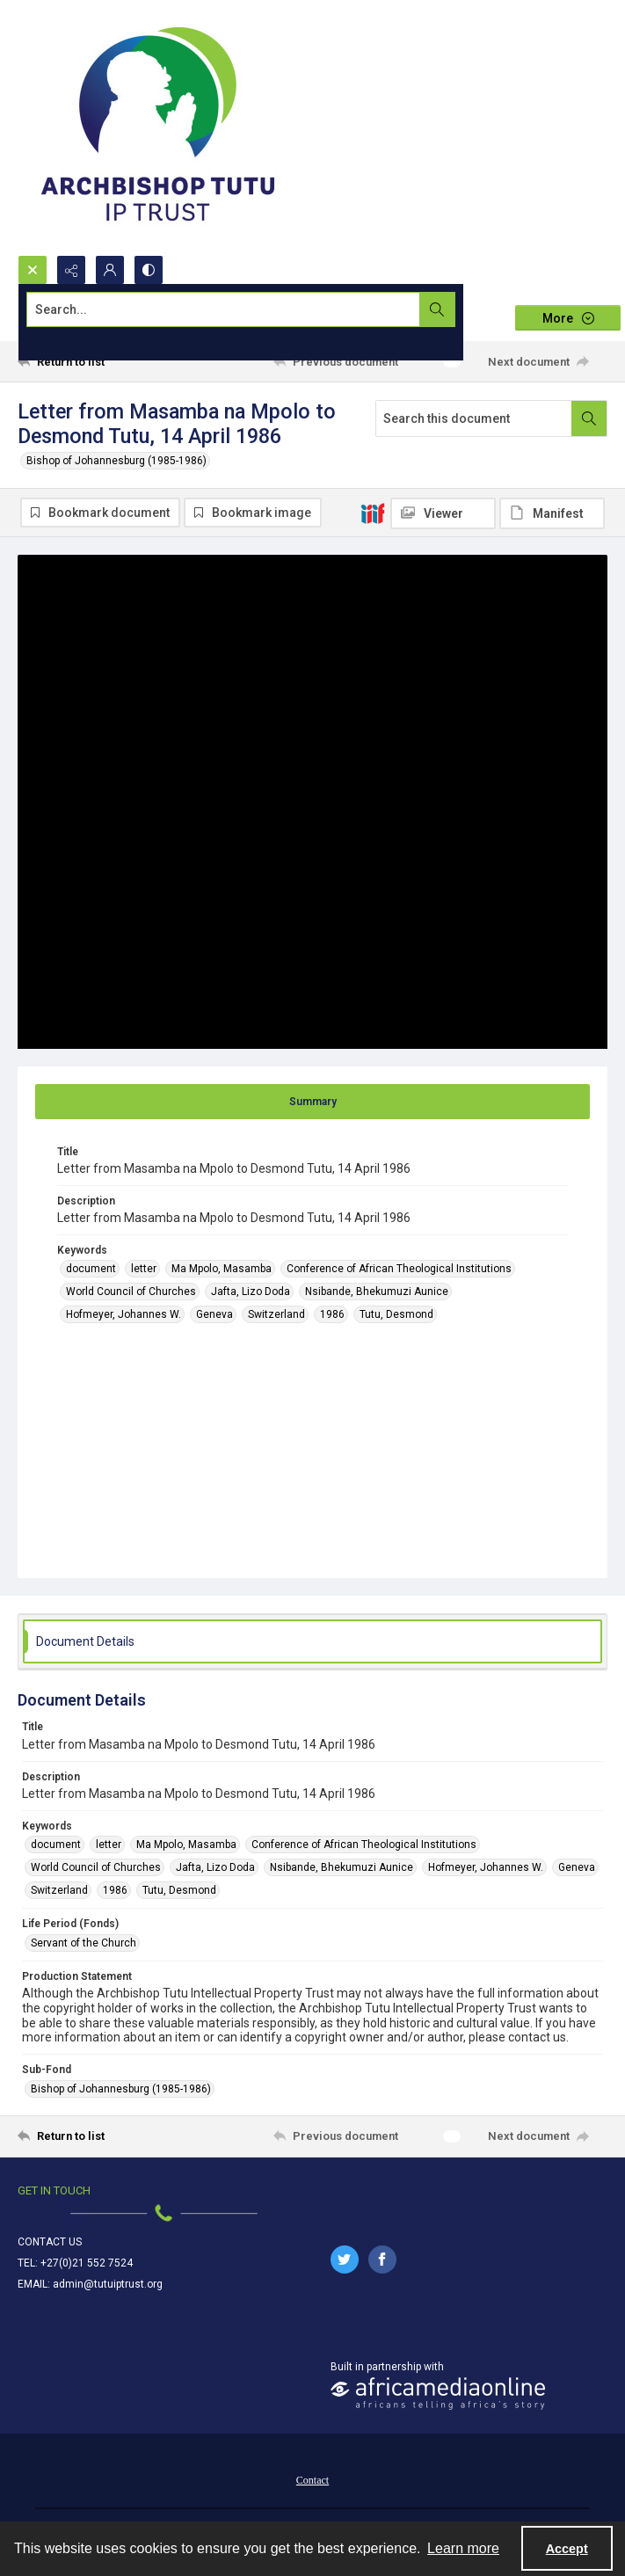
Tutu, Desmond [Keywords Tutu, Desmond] (396, 1314)
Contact (312, 2480)
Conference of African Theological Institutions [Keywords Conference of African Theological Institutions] (399, 1269)
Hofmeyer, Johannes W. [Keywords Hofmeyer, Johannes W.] (123, 1314)
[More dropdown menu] (568, 318)
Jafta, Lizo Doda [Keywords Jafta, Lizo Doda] (250, 1291)
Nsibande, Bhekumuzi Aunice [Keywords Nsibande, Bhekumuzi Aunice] (376, 1291)
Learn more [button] (463, 2548)
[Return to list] (94, 361)
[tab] (312, 1101)
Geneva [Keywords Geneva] (214, 1314)
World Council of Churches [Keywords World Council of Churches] (131, 1291)
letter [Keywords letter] (143, 1269)
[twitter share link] (345, 2259)
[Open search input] (32, 270)
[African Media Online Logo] (438, 2393)
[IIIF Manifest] (552, 513)
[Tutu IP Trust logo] (158, 127)
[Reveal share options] (71, 270)
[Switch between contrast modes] (148, 270)
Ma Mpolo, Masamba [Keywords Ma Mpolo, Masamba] (221, 1269)
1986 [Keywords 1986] (332, 1314)
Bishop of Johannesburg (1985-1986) (116, 461)
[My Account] (110, 270)
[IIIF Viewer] (443, 513)
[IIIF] (373, 513)
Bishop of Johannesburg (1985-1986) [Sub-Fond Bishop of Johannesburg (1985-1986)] (121, 2089)
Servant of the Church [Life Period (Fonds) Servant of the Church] (83, 1943)
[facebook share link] (382, 2259)
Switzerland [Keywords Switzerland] (276, 1314)
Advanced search (70, 341)
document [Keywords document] (91, 1269)
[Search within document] (589, 418)
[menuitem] (312, 2479)
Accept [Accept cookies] (567, 2549)
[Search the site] (251, 309)
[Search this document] (473, 418)
